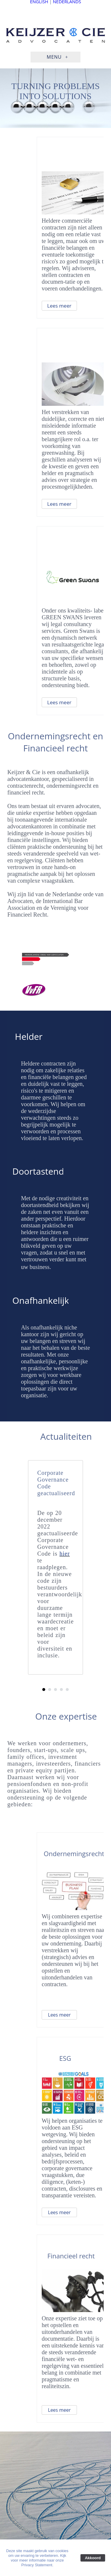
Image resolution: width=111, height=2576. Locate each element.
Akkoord (93, 2558)
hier (65, 1553)
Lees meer (59, 305)
